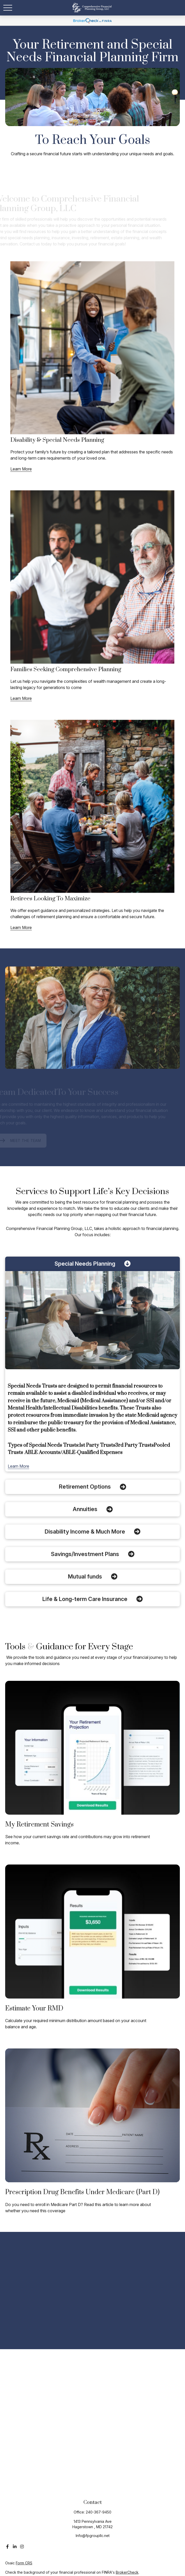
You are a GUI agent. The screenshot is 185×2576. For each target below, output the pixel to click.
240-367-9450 (98, 2512)
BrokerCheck (127, 2572)
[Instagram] (22, 2546)
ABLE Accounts (42, 1452)
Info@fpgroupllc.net (93, 2535)
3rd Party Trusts (134, 1445)
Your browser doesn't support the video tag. (92, 97)
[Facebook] (7, 2546)
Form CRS (24, 2563)
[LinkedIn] (14, 2546)
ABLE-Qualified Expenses (92, 1452)
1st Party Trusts (97, 1445)
